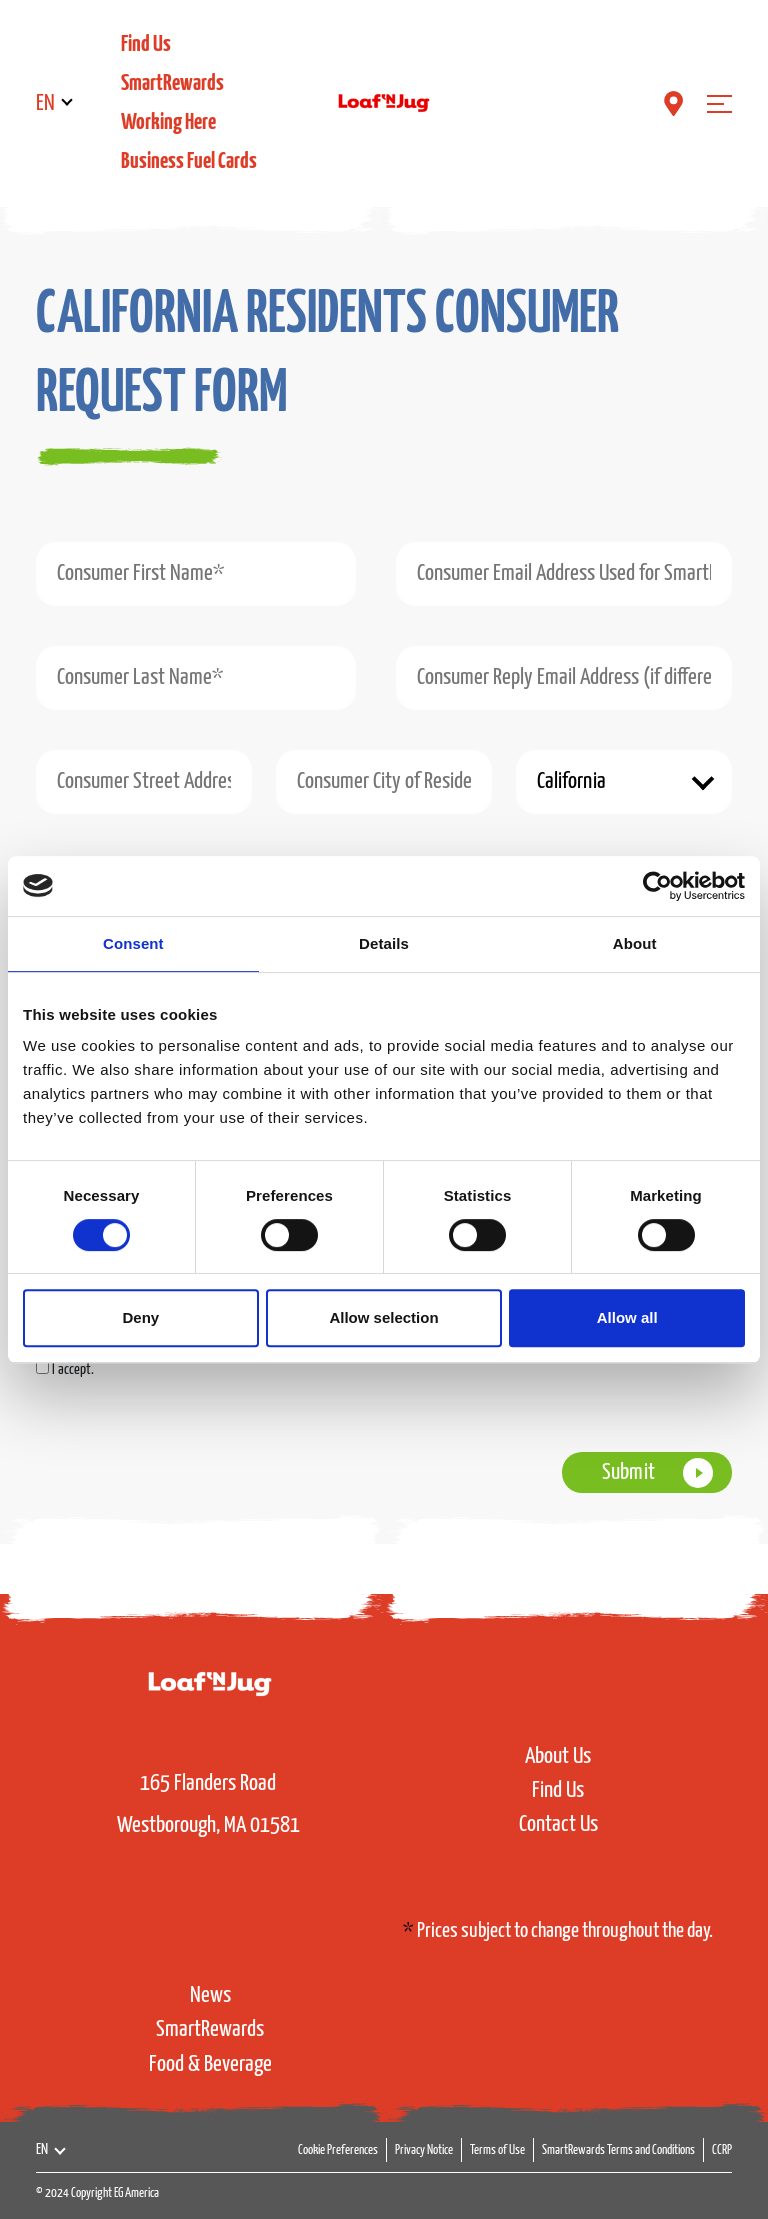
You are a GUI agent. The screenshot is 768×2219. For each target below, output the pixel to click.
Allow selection (383, 1317)
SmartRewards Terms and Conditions (618, 2150)
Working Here (168, 122)
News (210, 1995)
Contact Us (558, 1824)
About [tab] (635, 943)
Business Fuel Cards (189, 161)
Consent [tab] (133, 943)
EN (45, 103)
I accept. (73, 1369)
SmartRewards (172, 83)
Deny (140, 1317)
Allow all (627, 1317)
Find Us (146, 44)
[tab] (354, 369)
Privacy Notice (424, 2150)
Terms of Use (497, 2150)
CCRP (722, 2150)
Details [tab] (384, 943)
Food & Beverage (210, 2064)
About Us (558, 1756)
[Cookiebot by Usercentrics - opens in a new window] (657, 886)
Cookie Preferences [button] (338, 2150)
